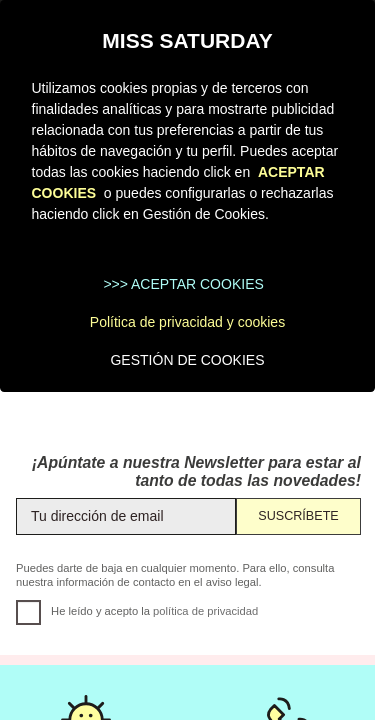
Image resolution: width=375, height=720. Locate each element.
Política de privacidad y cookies (187, 322)
